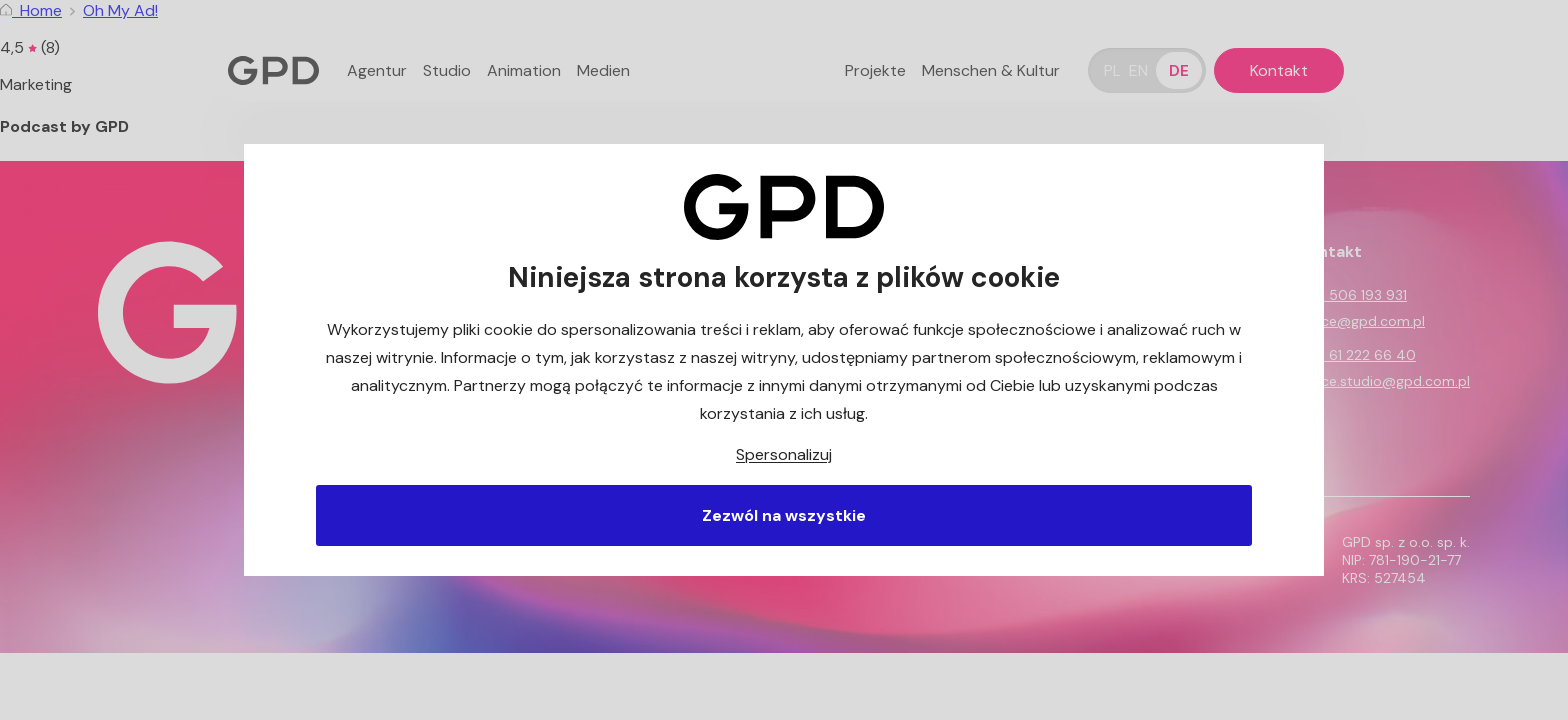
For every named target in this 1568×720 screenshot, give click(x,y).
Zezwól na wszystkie (784, 515)
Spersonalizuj (784, 454)
